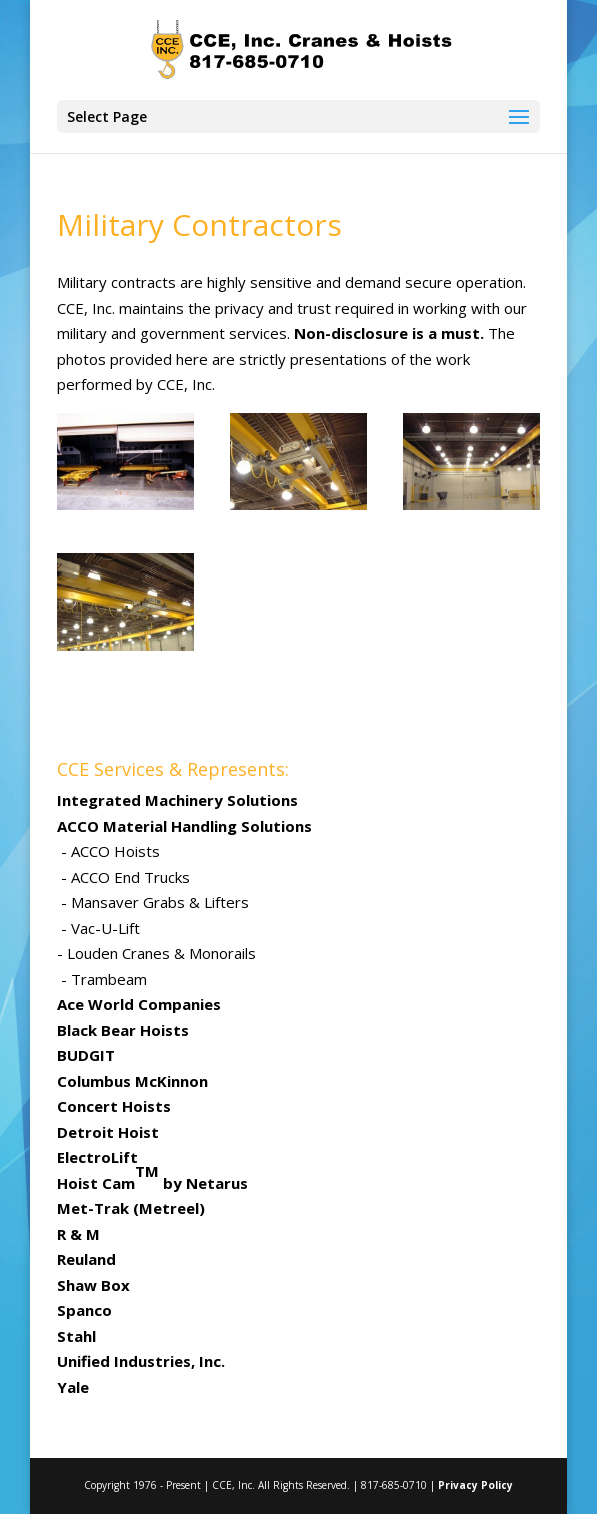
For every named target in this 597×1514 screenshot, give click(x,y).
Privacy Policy (475, 1485)
